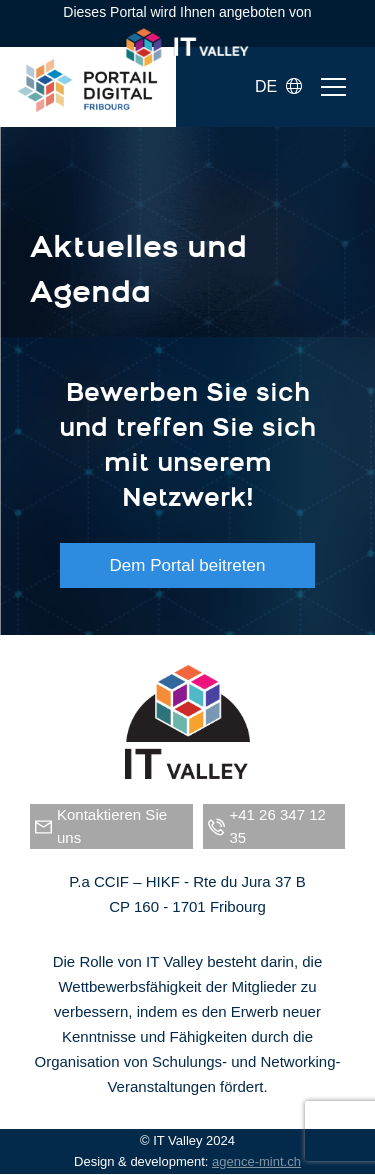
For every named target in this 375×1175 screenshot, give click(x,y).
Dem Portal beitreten (188, 565)
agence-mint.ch (256, 1161)
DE (278, 87)
